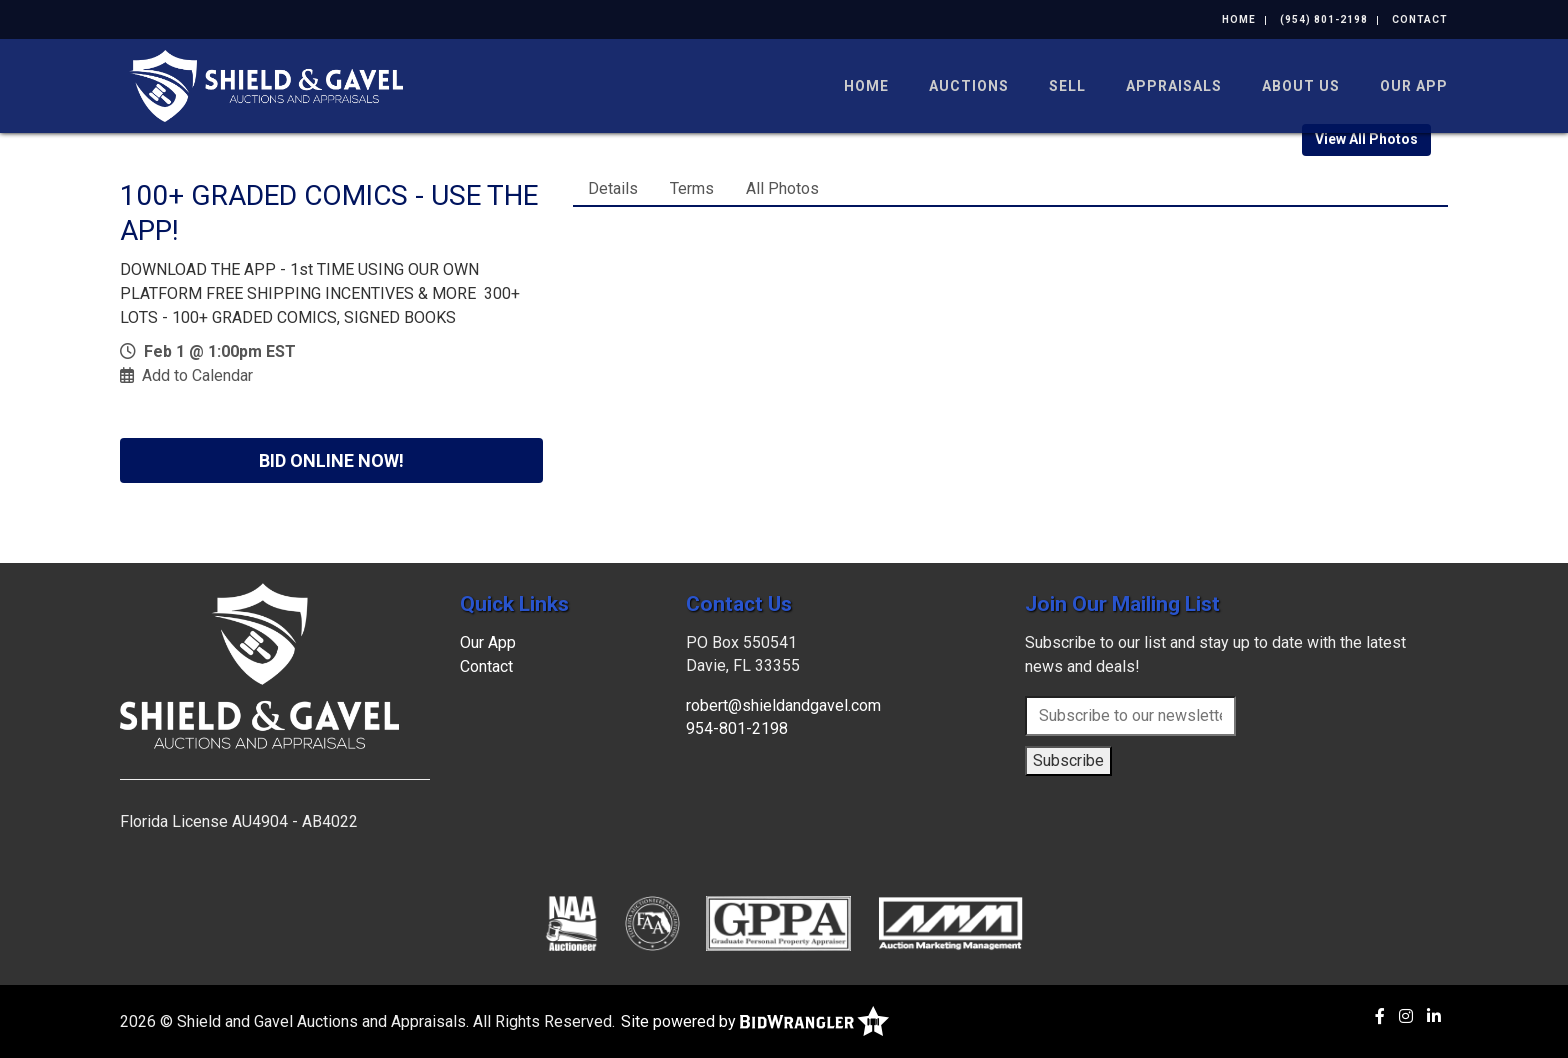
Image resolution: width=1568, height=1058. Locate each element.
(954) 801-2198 (1324, 19)
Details (613, 188)
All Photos (782, 188)
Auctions (969, 86)
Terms (692, 188)
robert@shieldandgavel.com (783, 705)
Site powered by (755, 1021)
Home (1239, 19)
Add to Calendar (197, 375)
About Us (1301, 86)
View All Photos (1366, 139)
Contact (1420, 19)
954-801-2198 (737, 728)
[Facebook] (1380, 1016)
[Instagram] (1406, 1016)
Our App (1414, 86)
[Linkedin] (1434, 1016)
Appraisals (1174, 86)
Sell (1067, 86)
